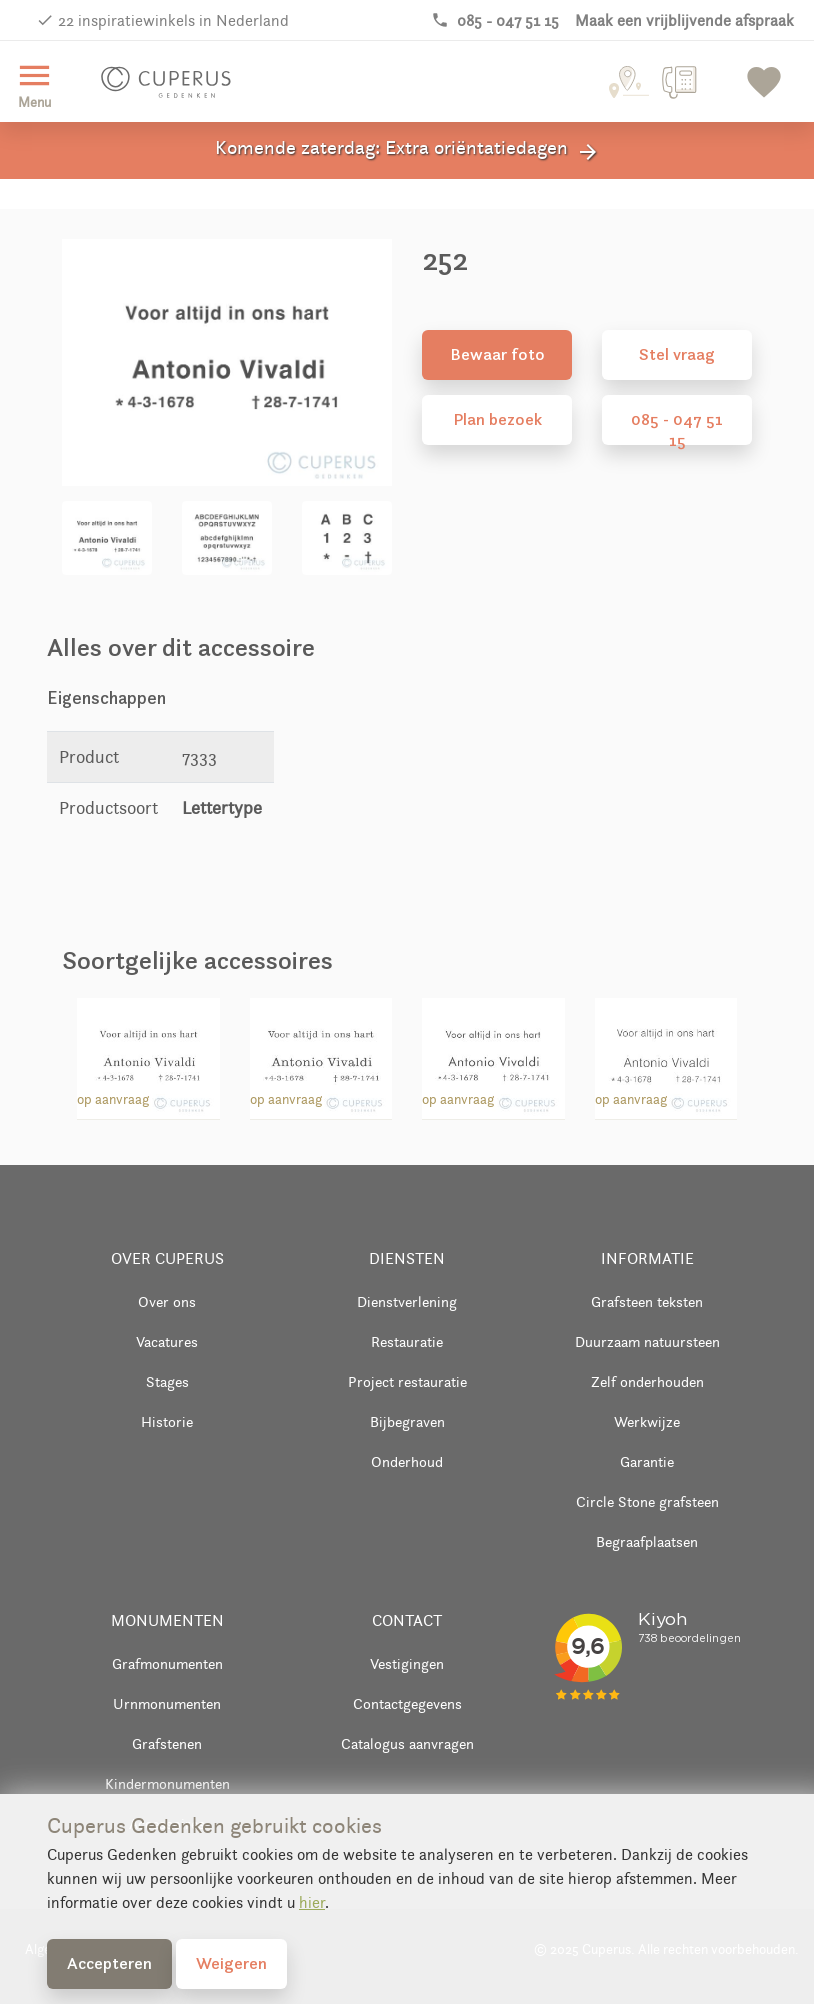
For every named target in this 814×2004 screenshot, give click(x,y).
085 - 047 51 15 (677, 426)
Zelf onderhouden (647, 1381)
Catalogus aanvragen (407, 1743)
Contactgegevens (407, 1703)
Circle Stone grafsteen (647, 1501)
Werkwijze (647, 1421)
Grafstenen (167, 1743)
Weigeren (231, 1963)
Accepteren (109, 1963)
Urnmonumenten (167, 1703)
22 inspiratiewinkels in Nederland (173, 20)
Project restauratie (407, 1381)
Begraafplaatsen (647, 1541)
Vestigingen (407, 1663)
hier (312, 1902)
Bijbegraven (407, 1421)
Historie (167, 1421)
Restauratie (407, 1341)
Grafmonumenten (167, 1663)
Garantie (647, 1461)
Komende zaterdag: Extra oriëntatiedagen (407, 150)
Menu (34, 83)
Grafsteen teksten (647, 1301)
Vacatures (167, 1341)
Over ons (167, 1301)
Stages (167, 1381)
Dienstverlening (407, 1301)
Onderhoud (407, 1461)
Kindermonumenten (167, 1783)
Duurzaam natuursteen (647, 1341)
